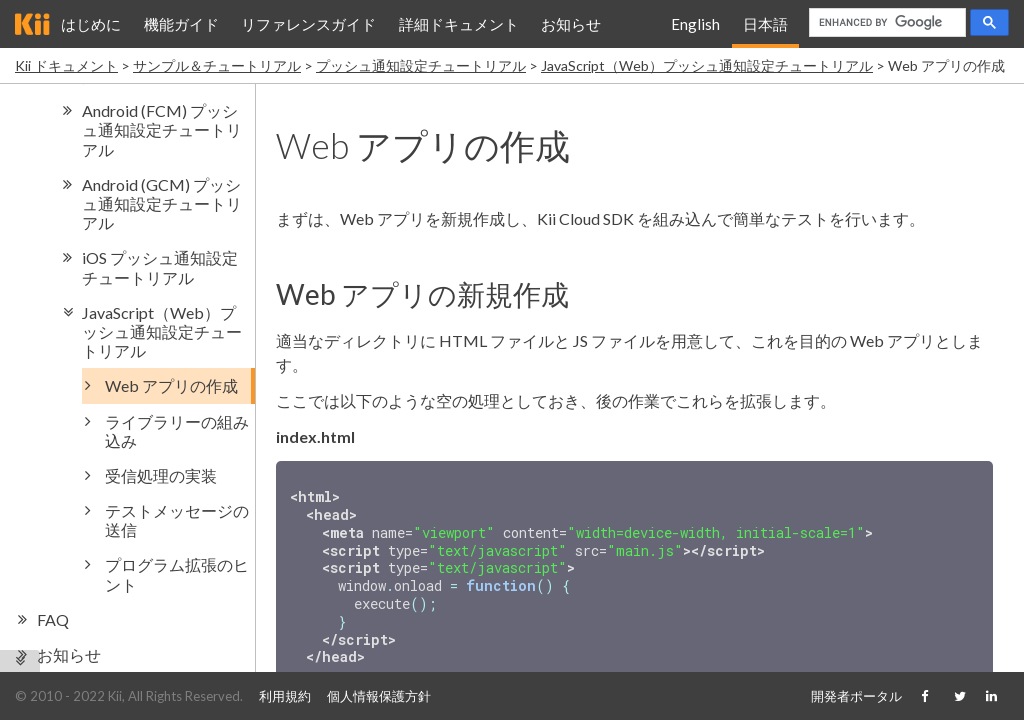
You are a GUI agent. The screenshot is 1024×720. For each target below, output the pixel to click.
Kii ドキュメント (66, 65)
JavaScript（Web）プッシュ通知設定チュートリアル (707, 65)
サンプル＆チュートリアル (217, 65)
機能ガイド (181, 24)
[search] (885, 23)
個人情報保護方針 (379, 696)
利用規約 (285, 696)
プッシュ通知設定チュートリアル (421, 65)
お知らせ (571, 24)
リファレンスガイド (308, 24)
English (695, 24)
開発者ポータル (856, 696)
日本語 (765, 24)
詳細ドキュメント (459, 24)
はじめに (91, 24)
